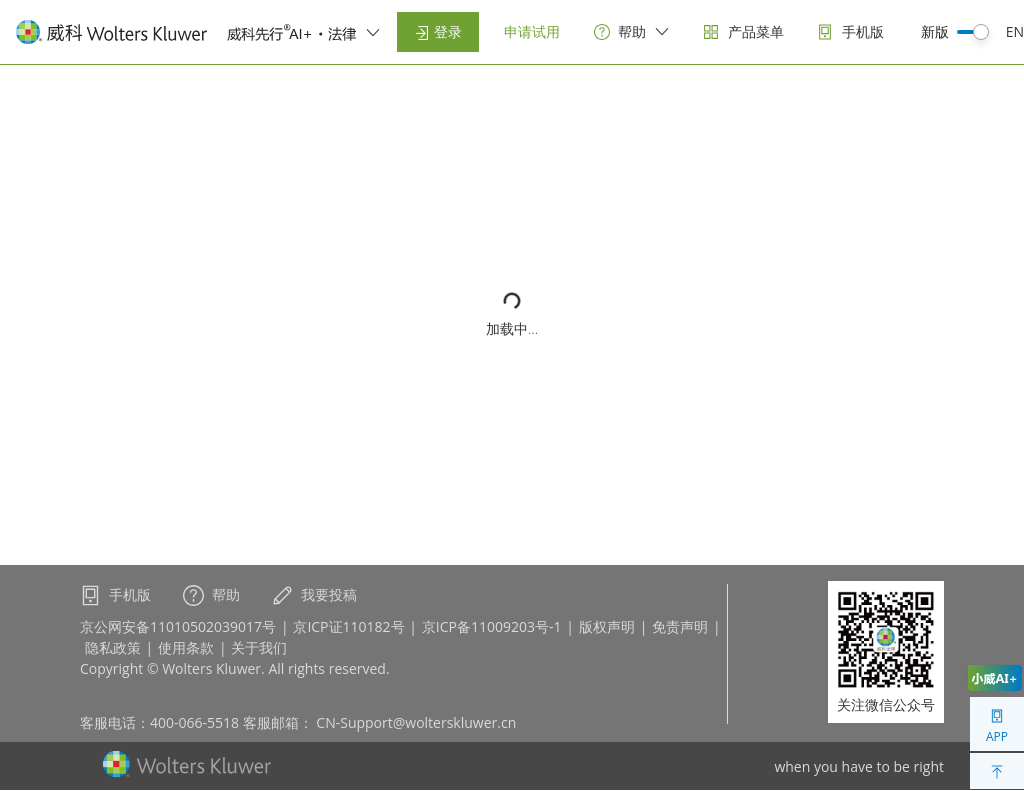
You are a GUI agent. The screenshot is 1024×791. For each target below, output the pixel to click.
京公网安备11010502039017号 (178, 626)
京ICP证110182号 (348, 626)
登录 (438, 31)
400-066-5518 (194, 722)
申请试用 (532, 31)
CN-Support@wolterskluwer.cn (416, 722)
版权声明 (607, 626)
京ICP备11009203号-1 (492, 626)
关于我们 (259, 647)
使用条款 (186, 647)
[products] (743, 32)
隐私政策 (113, 647)
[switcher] (373, 32)
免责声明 (680, 626)
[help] (632, 32)
